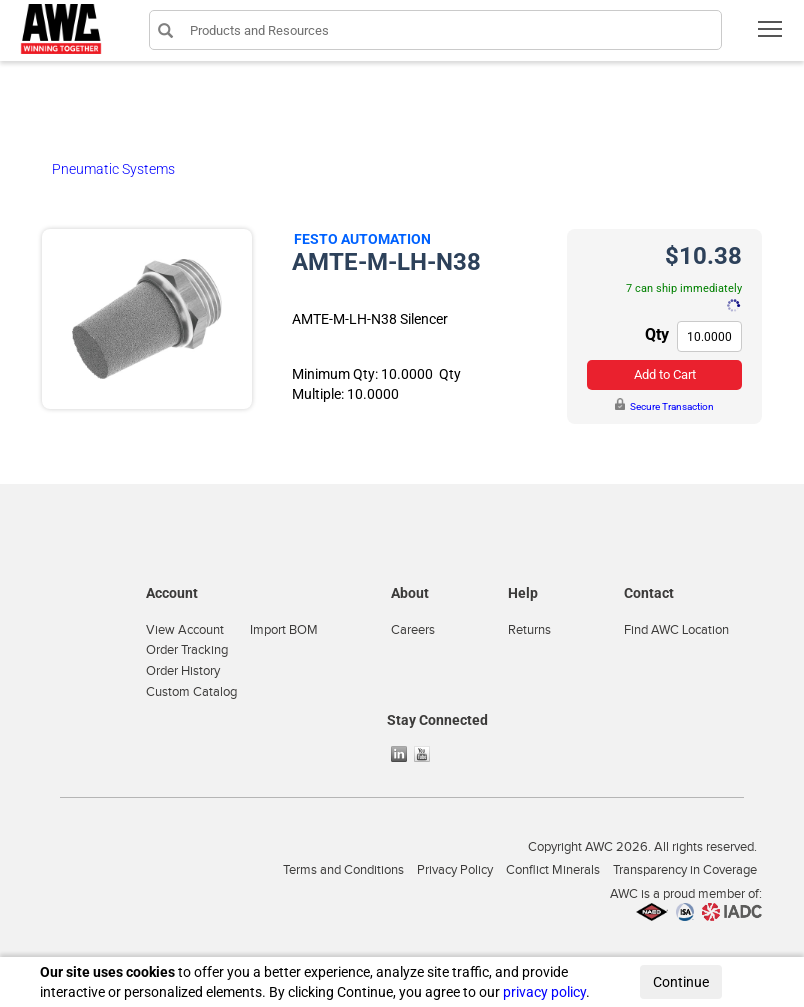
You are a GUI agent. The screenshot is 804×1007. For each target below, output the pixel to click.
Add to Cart (665, 374)
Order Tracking (187, 650)
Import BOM (284, 630)
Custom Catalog (191, 692)
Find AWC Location (676, 630)
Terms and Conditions (343, 870)
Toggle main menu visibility (771, 35)
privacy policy (544, 992)
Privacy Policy (455, 870)
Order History (183, 671)
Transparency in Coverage (685, 870)
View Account (185, 630)
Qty (657, 334)
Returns (529, 630)
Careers (413, 630)
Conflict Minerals (553, 870)
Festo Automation (362, 239)
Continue (681, 982)
